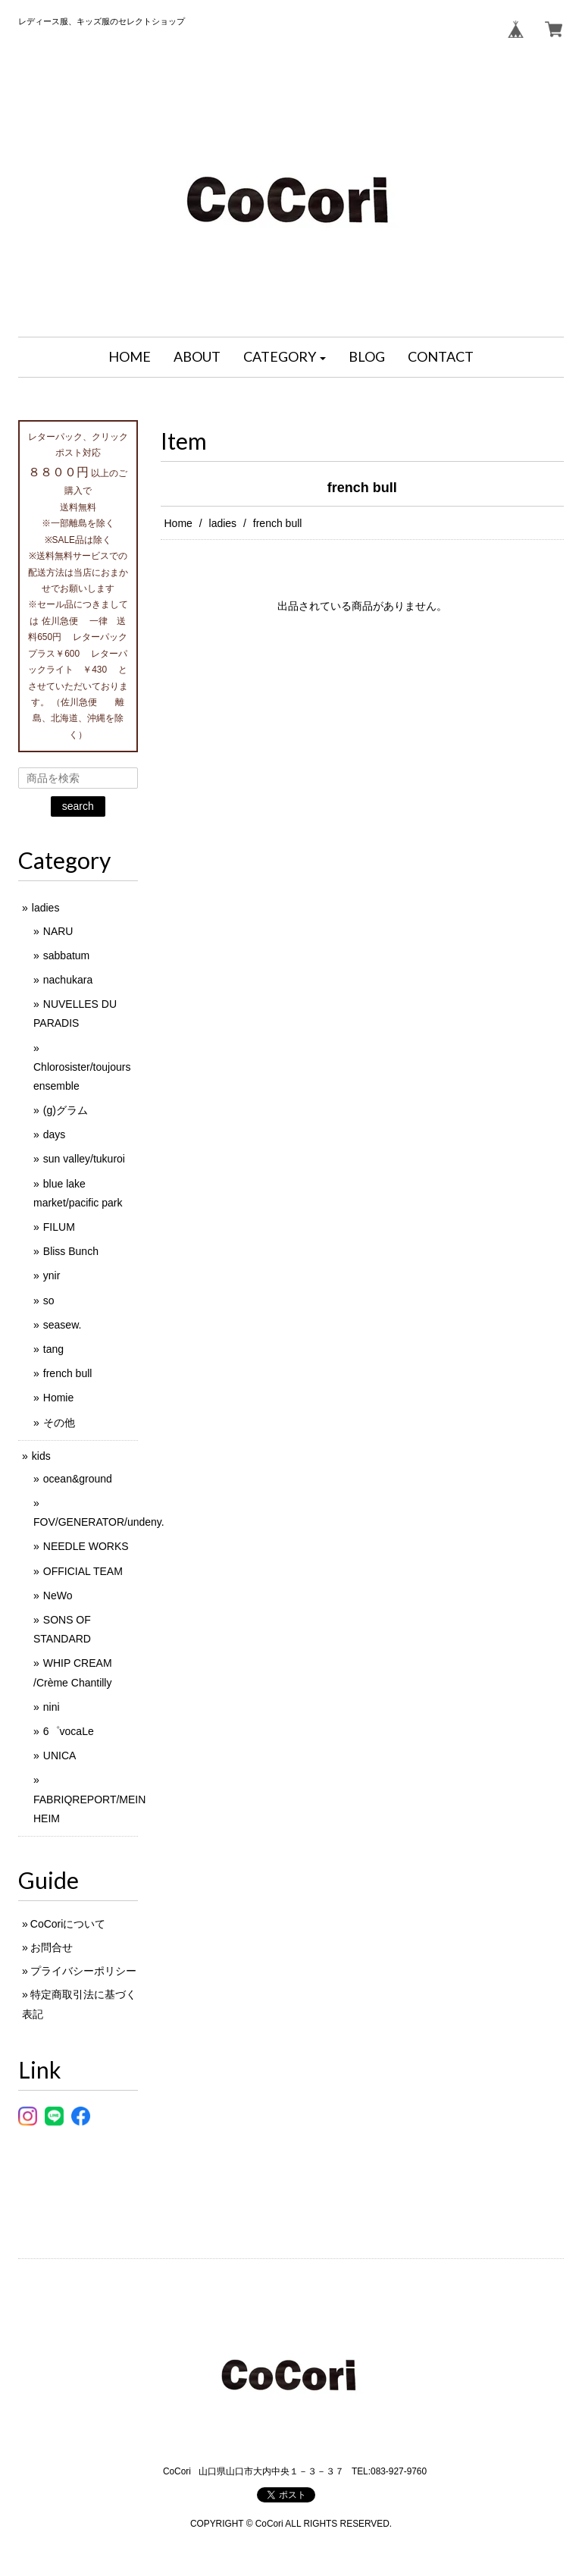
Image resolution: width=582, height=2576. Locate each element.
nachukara (67, 980)
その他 (59, 1423)
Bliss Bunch (71, 1251)
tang (53, 1349)
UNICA (60, 1755)
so (49, 1300)
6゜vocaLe (68, 1731)
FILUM (59, 1227)
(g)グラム (65, 1110)
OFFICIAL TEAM (83, 1571)
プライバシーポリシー (83, 1971)
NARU (58, 931)
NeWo (58, 1595)
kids (41, 1456)
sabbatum (66, 955)
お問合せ (51, 1947)
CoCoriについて (68, 1924)
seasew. (62, 1325)
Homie (58, 1398)
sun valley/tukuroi (84, 1159)
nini (51, 1707)
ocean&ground (77, 1479)
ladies (223, 523)
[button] (285, 357)
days (54, 1134)
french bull (67, 1373)
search (78, 806)
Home (178, 523)
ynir (52, 1275)
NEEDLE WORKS (86, 1546)
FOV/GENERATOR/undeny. (98, 1522)
